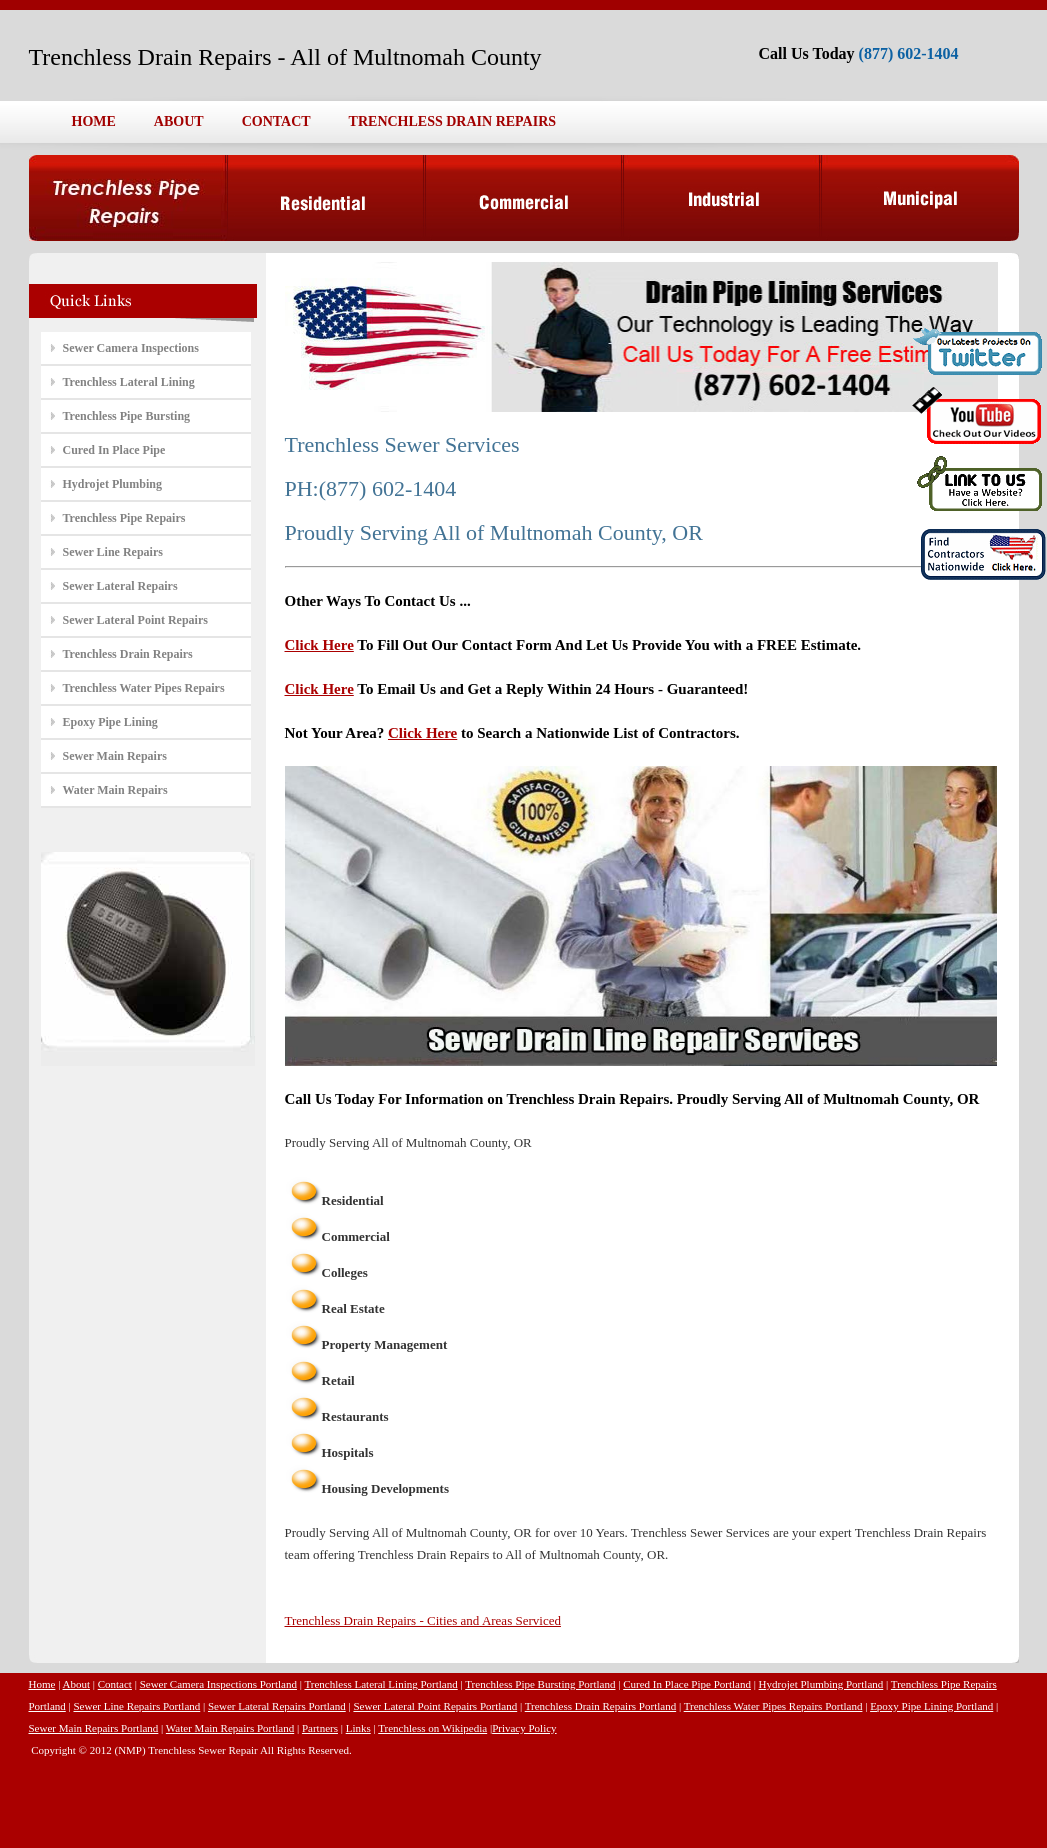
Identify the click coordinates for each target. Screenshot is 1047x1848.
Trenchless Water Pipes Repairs (144, 688)
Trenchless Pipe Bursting (127, 416)
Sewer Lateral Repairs (120, 586)
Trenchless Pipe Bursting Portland (540, 1684)
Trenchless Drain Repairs (128, 654)
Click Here (319, 645)
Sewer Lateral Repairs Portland (277, 1706)
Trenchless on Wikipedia (432, 1728)
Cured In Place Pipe (114, 450)
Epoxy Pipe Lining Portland (931, 1706)
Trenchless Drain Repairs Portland (600, 1706)
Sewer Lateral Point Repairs (135, 620)
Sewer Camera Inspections (131, 348)
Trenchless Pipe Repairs (124, 518)
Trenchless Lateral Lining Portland (380, 1684)
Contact (115, 1684)
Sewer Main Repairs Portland (94, 1728)
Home (42, 1684)
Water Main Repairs (115, 790)
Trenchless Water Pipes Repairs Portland (773, 1706)
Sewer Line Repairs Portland (136, 1706)
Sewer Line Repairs (113, 552)
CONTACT (276, 121)
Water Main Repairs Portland (230, 1728)
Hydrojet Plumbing (112, 484)
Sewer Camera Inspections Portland (218, 1684)
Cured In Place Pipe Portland (687, 1684)
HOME (94, 121)
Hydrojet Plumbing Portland (821, 1684)
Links (358, 1728)
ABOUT (179, 121)
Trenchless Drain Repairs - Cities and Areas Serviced (423, 1620)
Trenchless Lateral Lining (129, 382)
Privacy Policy (524, 1728)
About (77, 1684)
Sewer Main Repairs (115, 756)
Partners (320, 1728)
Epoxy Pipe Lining (110, 722)
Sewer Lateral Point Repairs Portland (435, 1706)
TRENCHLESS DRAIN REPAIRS (452, 121)
